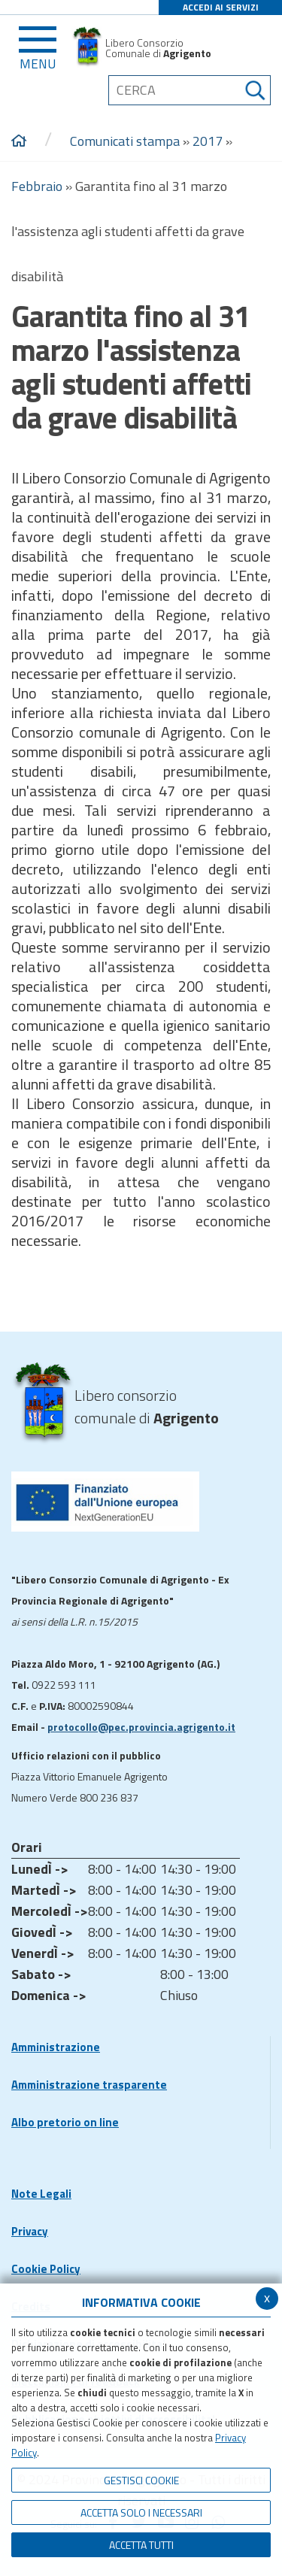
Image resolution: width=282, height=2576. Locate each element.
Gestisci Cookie (141, 2480)
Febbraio (36, 186)
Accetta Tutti (141, 2545)
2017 (208, 141)
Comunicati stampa (125, 141)
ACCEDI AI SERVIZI (221, 7)
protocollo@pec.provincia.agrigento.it (141, 1727)
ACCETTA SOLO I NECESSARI (141, 2512)
